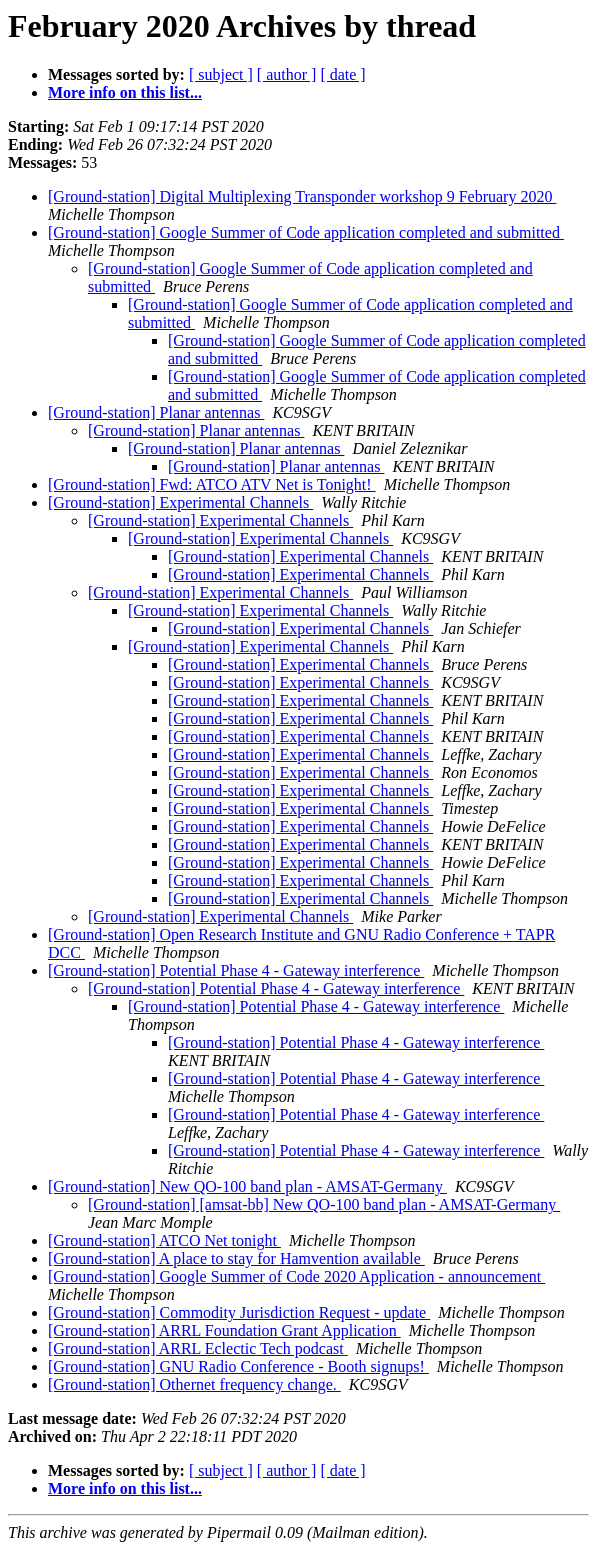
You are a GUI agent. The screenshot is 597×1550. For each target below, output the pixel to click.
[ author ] (287, 74)
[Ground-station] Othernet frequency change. (194, 1384)
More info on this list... (125, 92)
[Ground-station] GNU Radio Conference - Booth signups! (238, 1366)
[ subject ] (221, 74)
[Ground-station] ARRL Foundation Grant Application (224, 1330)
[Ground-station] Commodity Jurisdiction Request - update (239, 1312)
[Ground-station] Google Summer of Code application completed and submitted (306, 232)
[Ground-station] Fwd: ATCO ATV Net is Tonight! (212, 484)
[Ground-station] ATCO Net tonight (164, 1240)
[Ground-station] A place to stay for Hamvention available (236, 1258)
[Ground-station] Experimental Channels (180, 502)
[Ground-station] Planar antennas (156, 412)
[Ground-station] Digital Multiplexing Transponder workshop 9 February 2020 (302, 196)
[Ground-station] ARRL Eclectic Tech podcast (198, 1348)
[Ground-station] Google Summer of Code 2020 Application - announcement (296, 1276)
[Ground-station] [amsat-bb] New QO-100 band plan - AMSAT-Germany (324, 1204)
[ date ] (342, 74)
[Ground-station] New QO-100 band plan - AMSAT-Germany (247, 1186)
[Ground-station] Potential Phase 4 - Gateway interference (236, 970)
